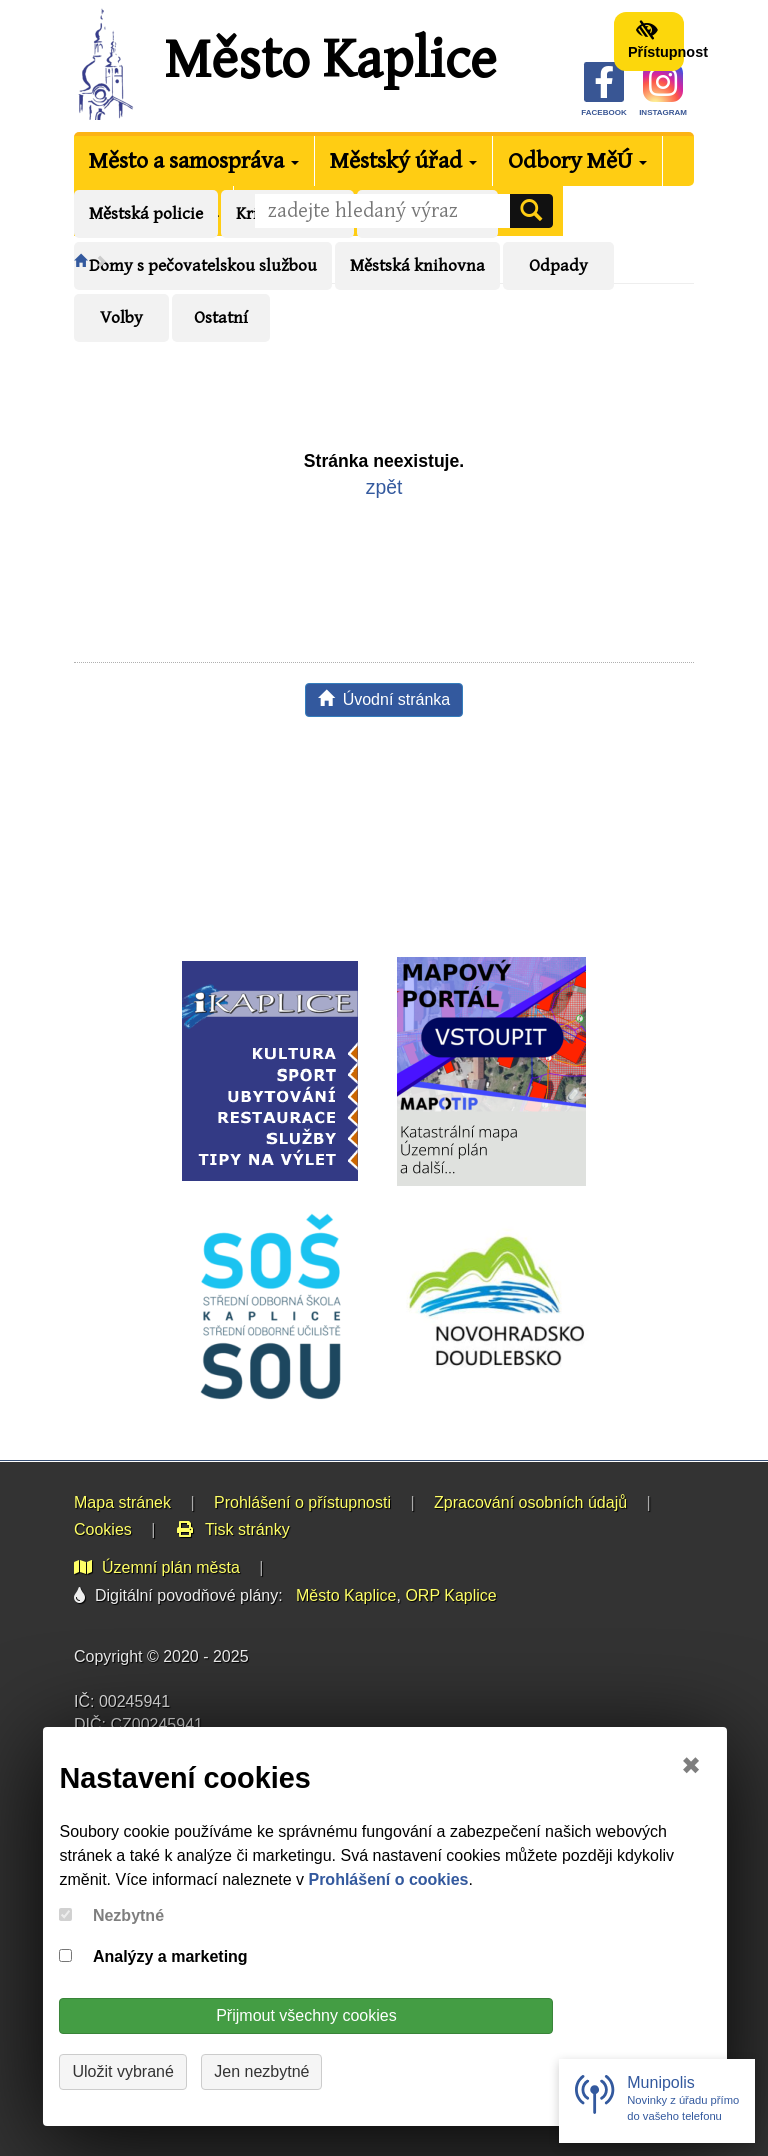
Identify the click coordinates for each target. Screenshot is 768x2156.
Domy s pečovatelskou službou (203, 266)
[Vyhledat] (531, 211)
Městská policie (146, 214)
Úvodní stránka (384, 699)
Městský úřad (403, 161)
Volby (121, 318)
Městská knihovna (417, 266)
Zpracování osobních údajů (530, 1502)
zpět (384, 487)
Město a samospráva (194, 161)
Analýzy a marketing (170, 1956)
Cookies (103, 1529)
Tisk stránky (232, 1529)
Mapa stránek (122, 1502)
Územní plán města (157, 1567)
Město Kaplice (330, 60)
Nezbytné (128, 1915)
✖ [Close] (691, 1765)
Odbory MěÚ (577, 161)
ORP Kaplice (450, 1595)
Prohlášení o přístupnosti (302, 1502)
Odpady (558, 266)
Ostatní (221, 318)
